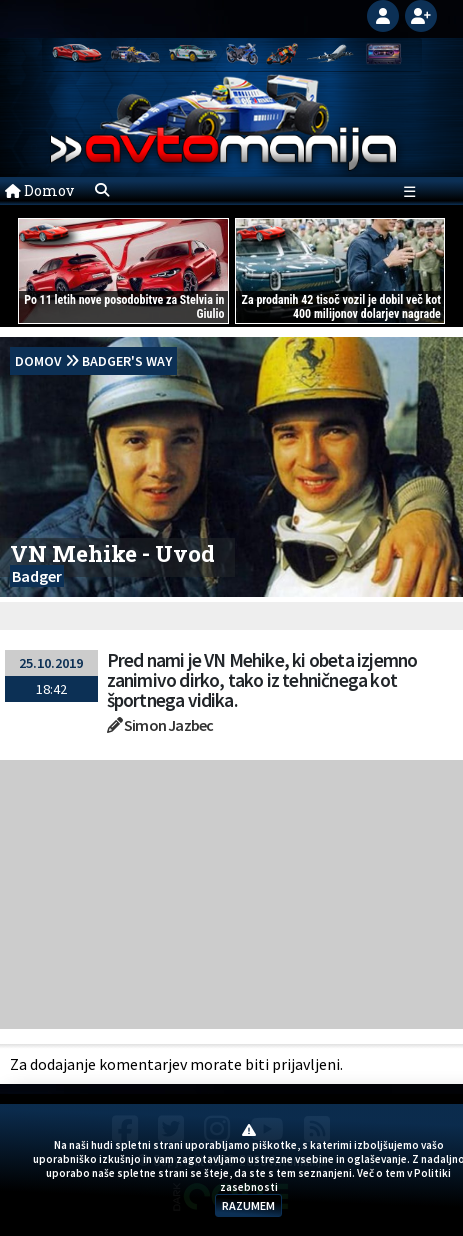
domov (38, 361)
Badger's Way (127, 361)
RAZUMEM (248, 1205)
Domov (39, 190)
